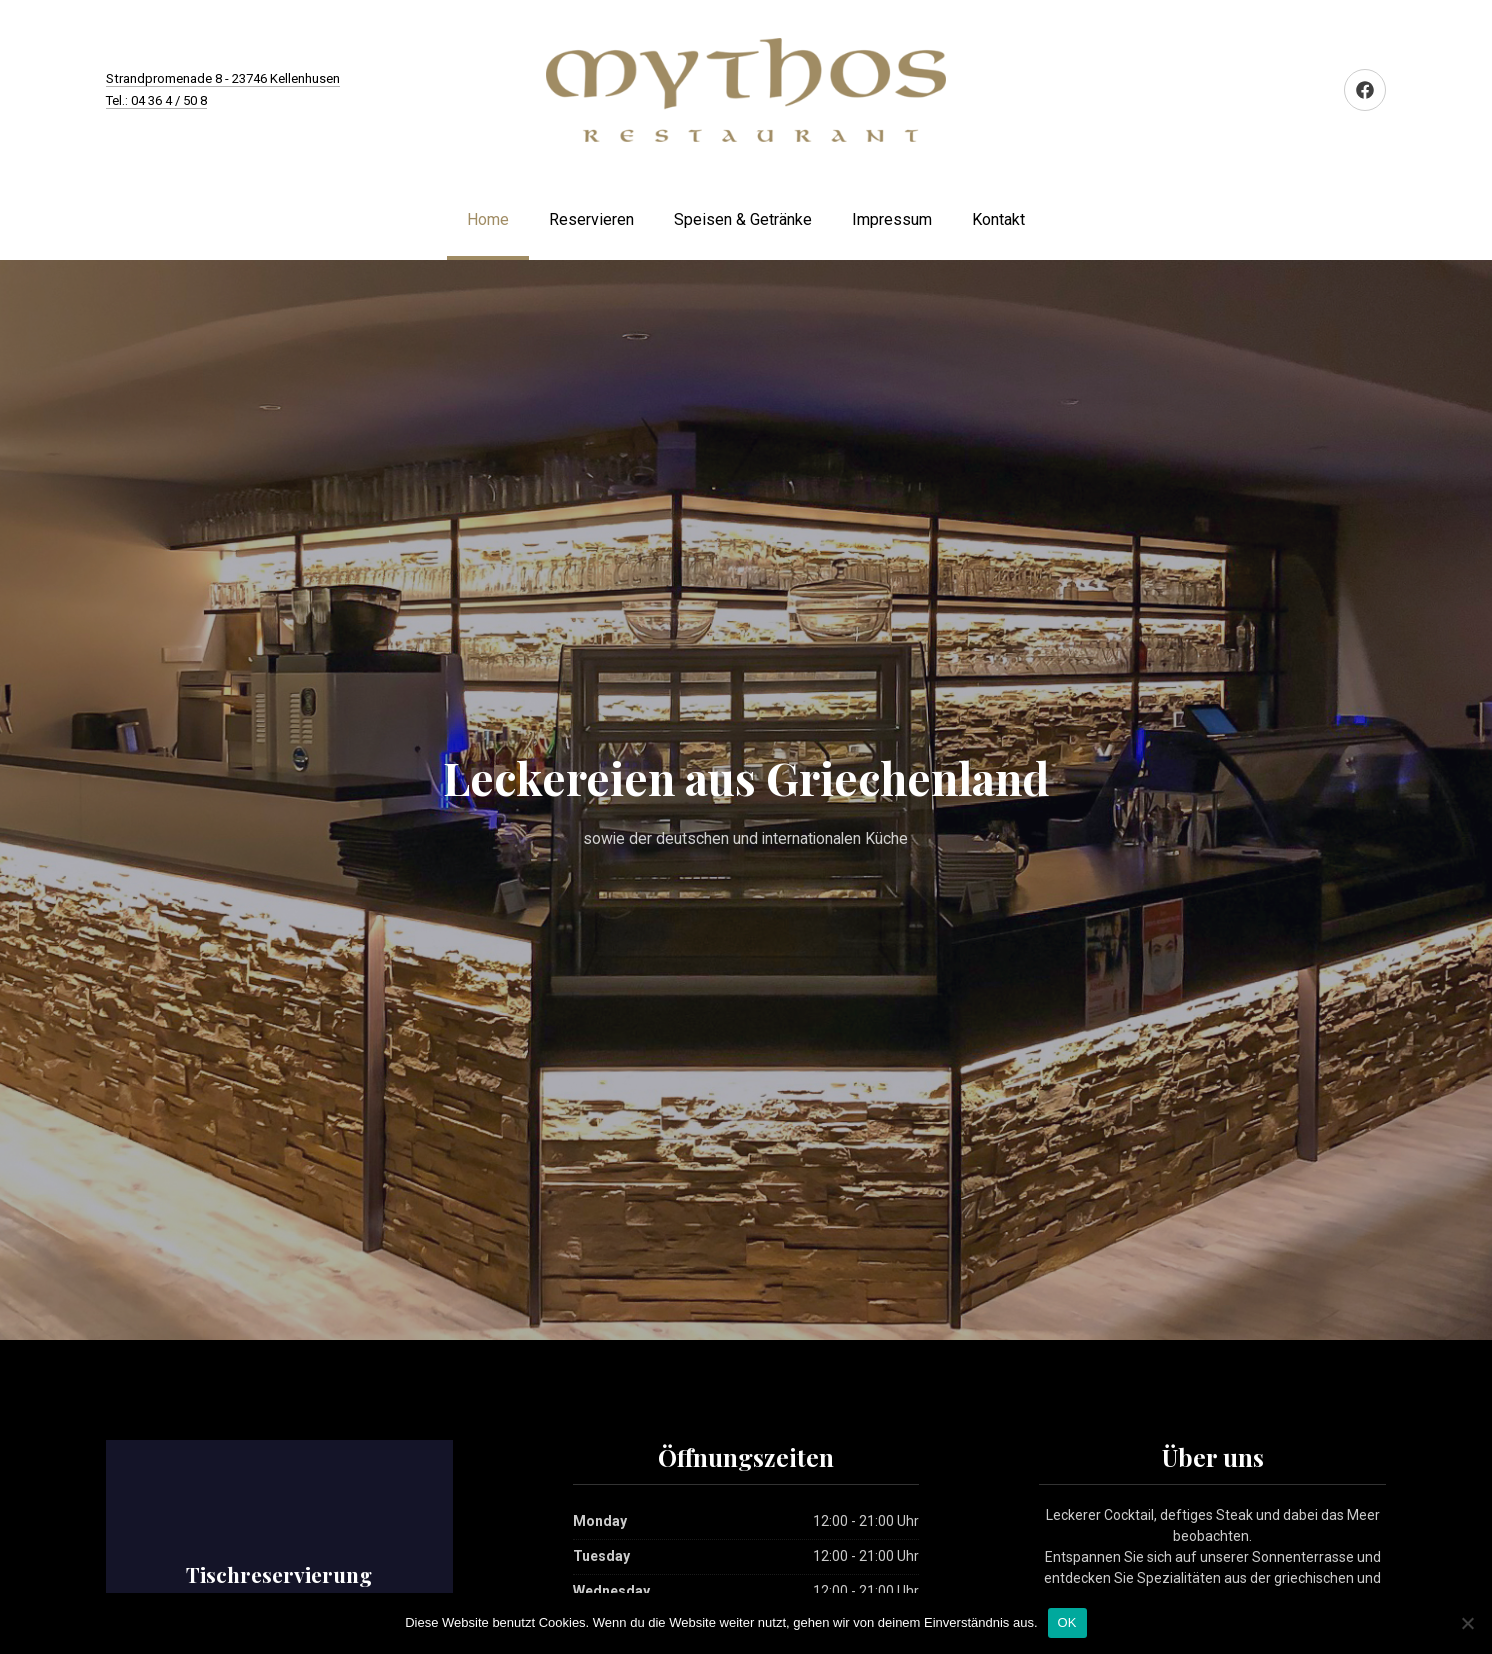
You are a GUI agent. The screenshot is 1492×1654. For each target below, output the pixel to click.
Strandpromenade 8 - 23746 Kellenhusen (223, 78)
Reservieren (591, 219)
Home (488, 219)
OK (1067, 1622)
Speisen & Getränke (743, 219)
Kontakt (998, 219)
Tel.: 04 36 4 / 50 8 (156, 100)
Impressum (892, 219)
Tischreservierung (279, 1574)
